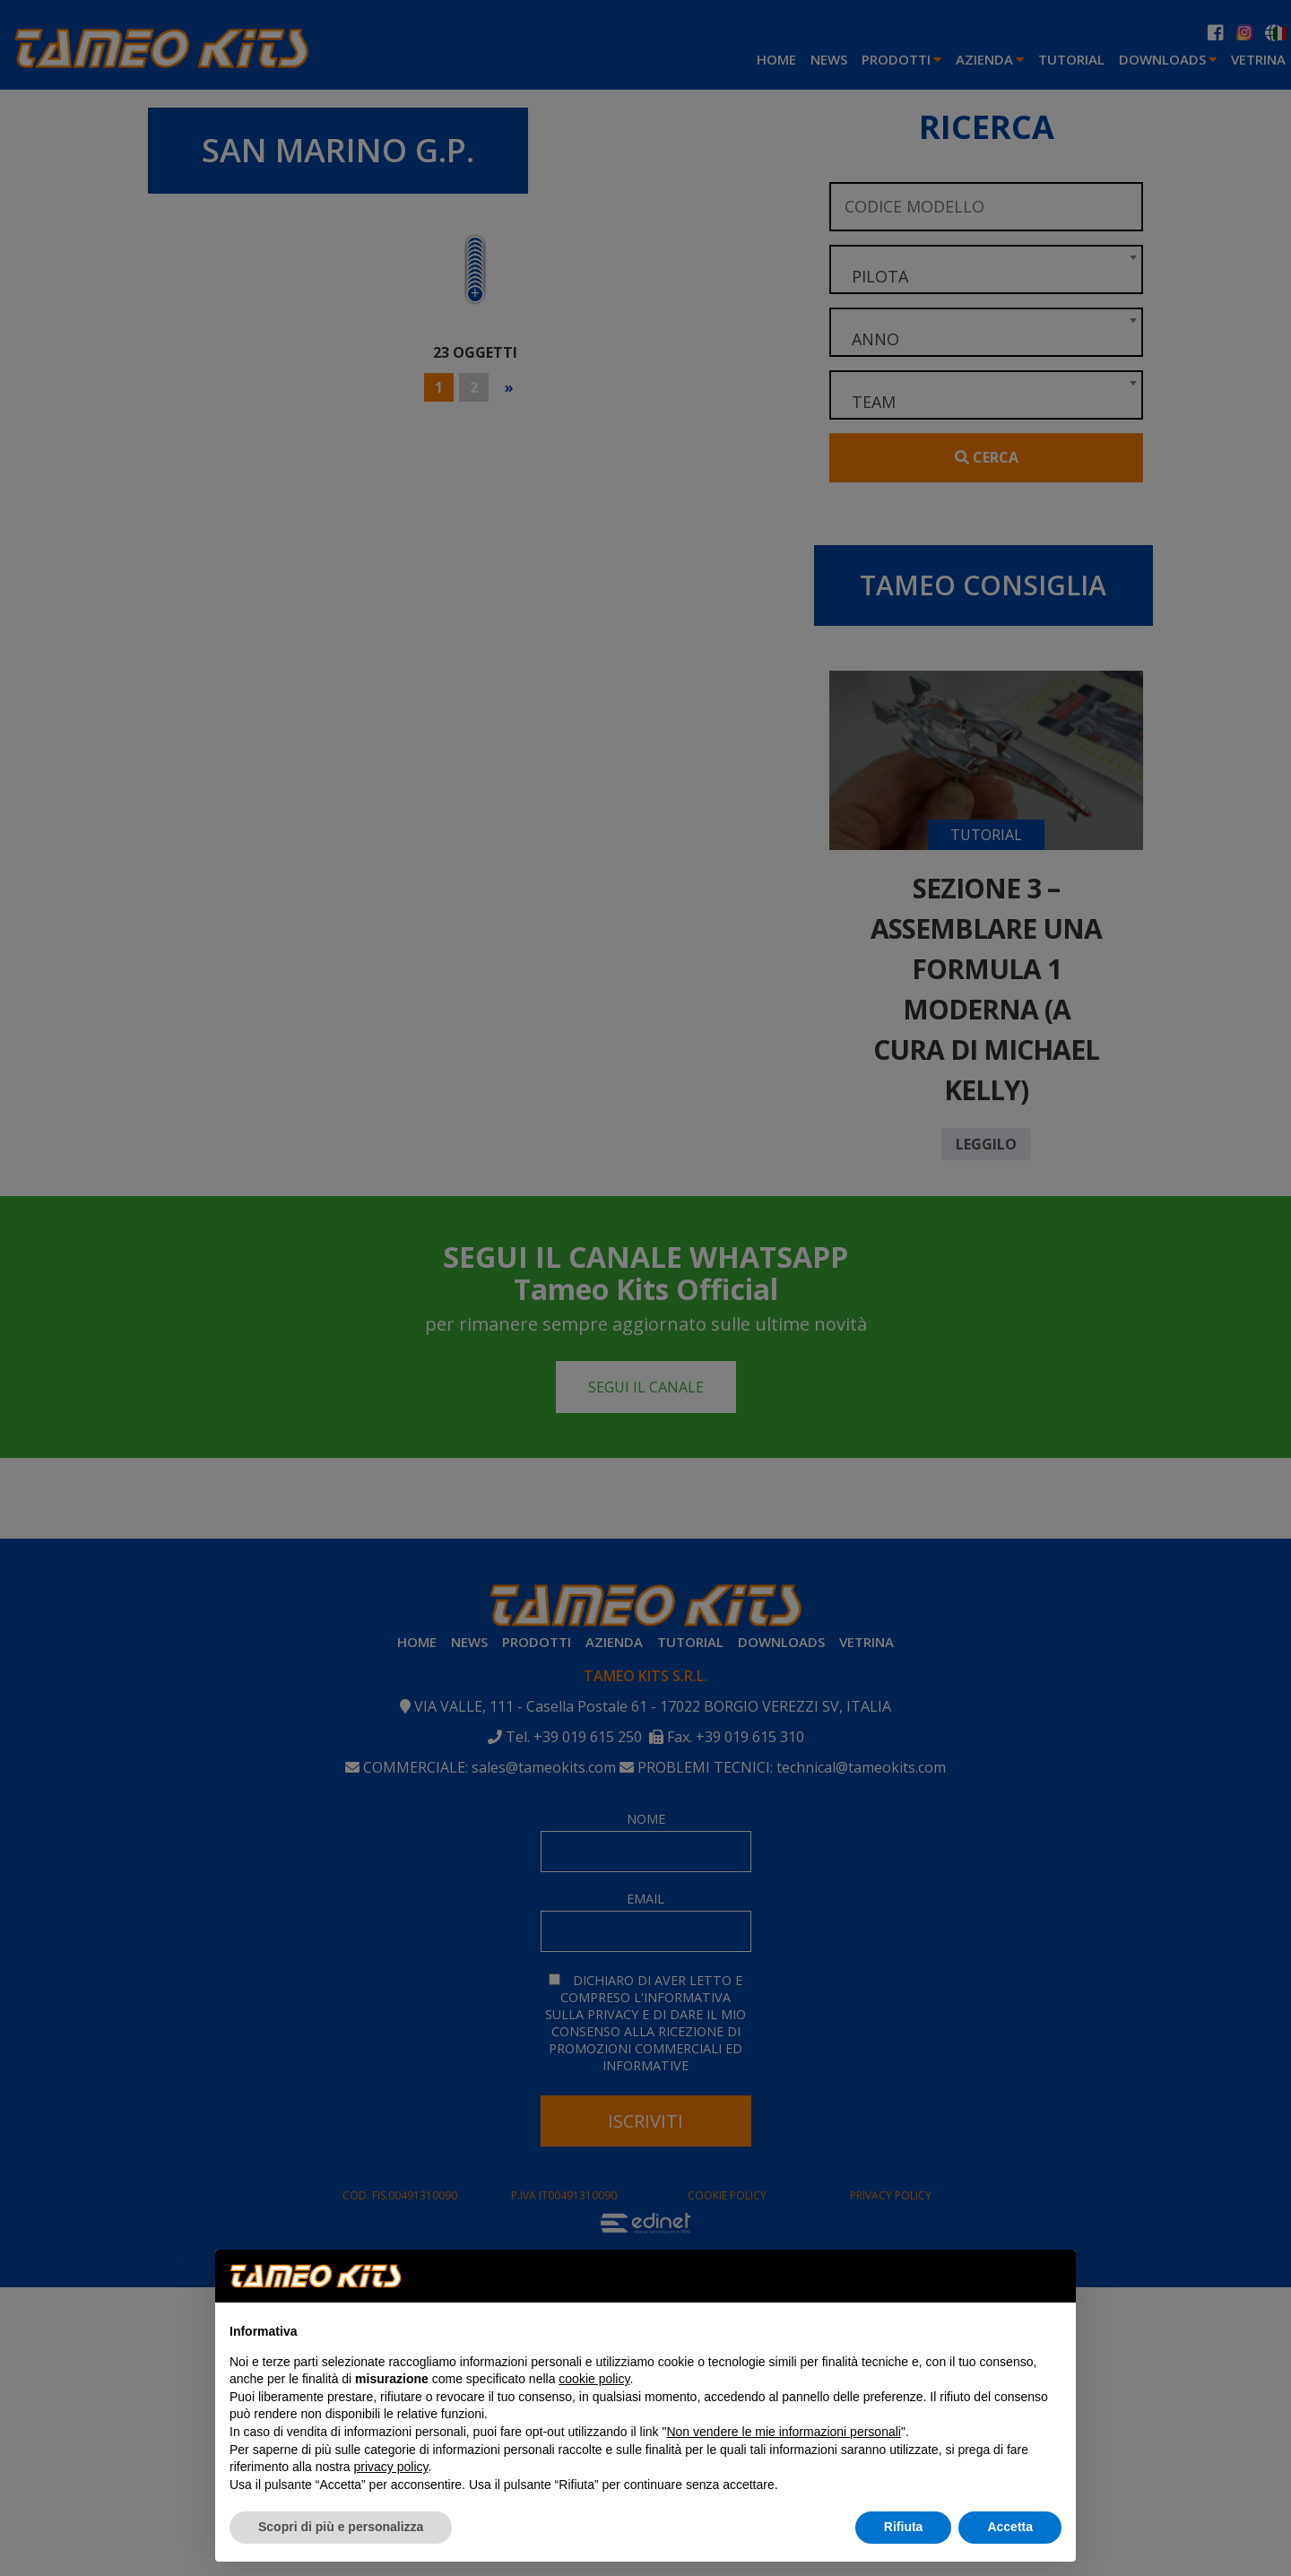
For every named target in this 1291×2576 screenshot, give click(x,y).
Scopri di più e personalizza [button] (340, 2527)
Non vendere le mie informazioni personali (783, 2431)
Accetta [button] (1010, 2527)
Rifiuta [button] (903, 2527)
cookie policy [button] (594, 2379)
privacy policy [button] (391, 2466)
